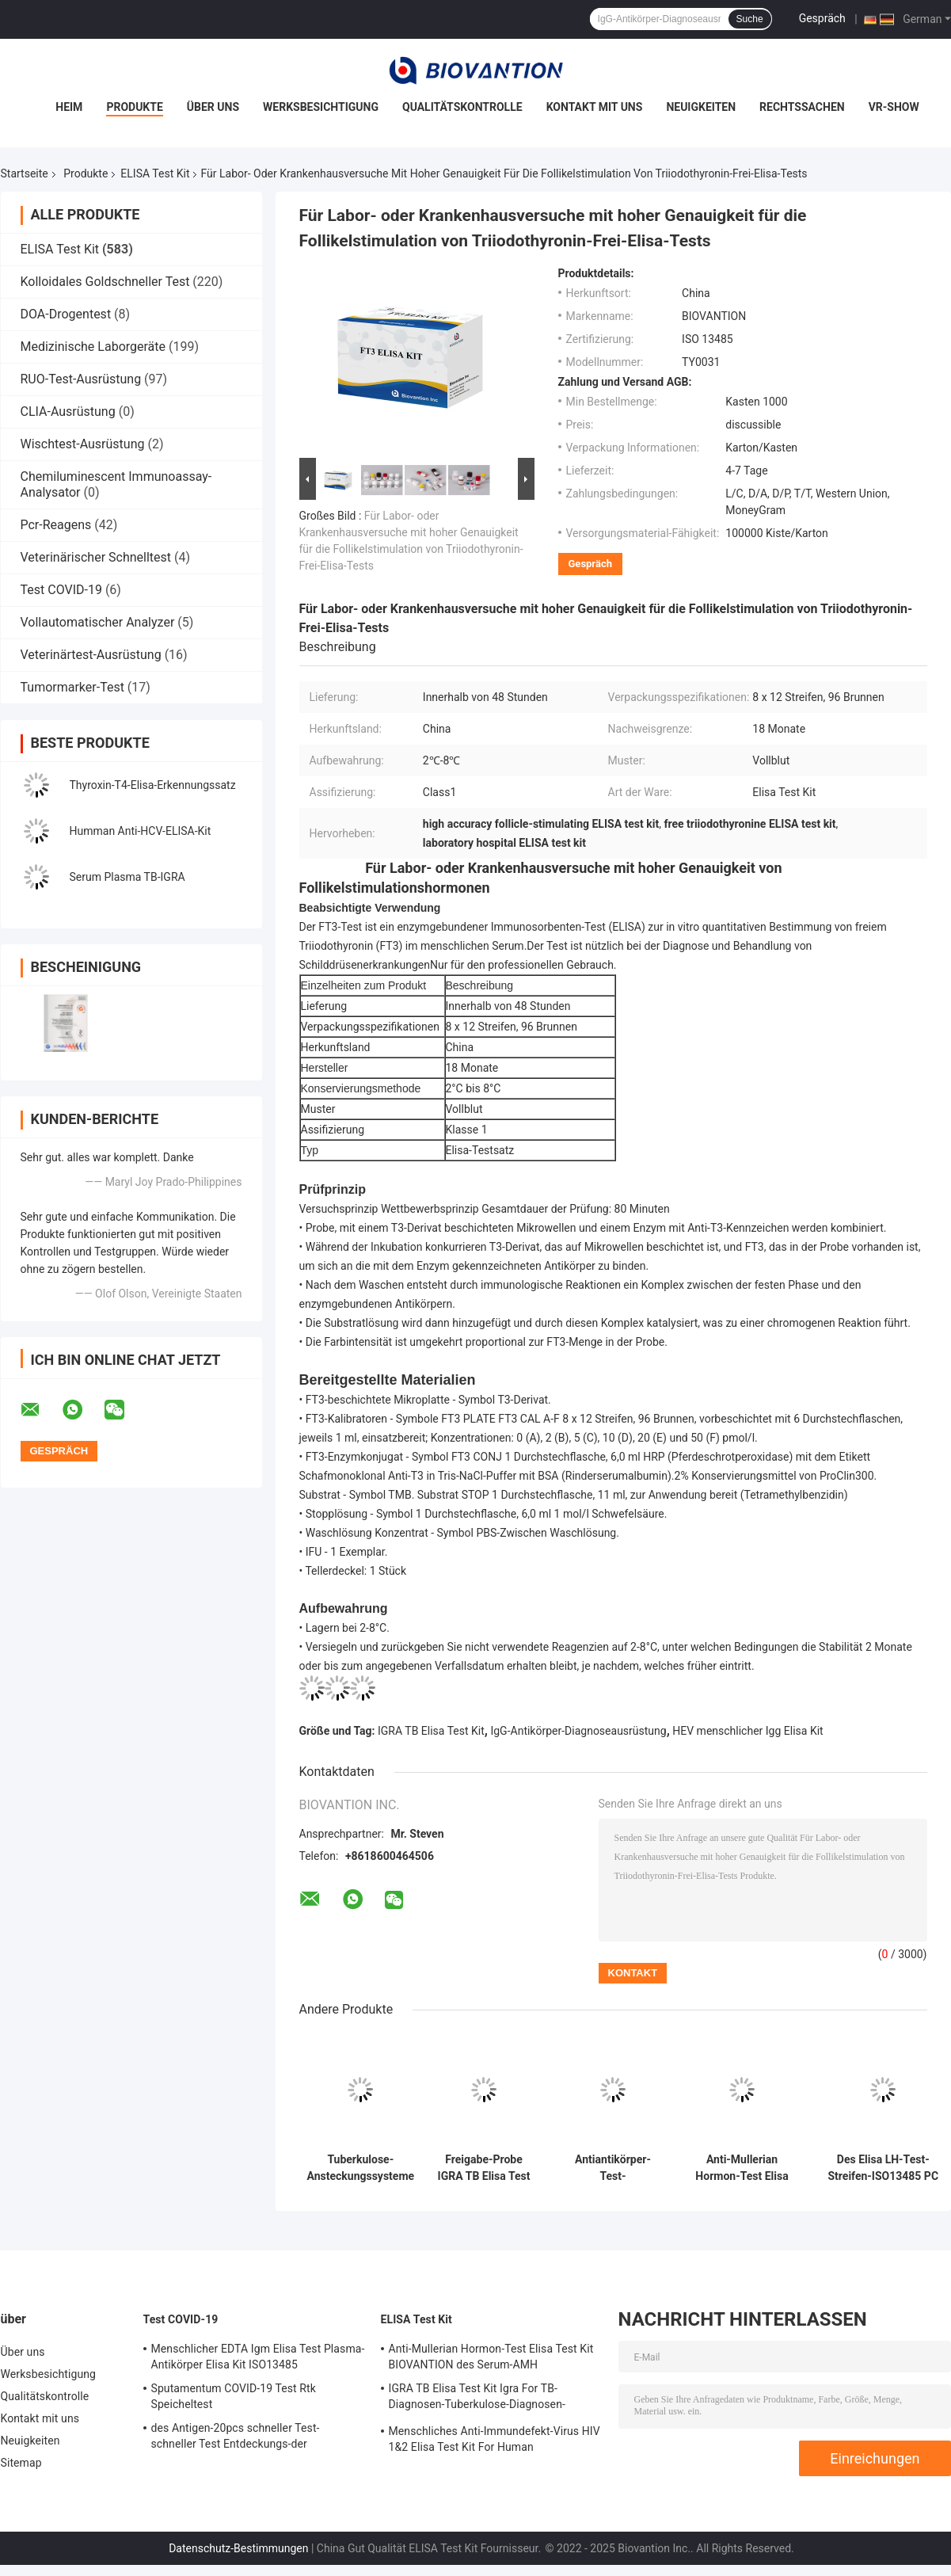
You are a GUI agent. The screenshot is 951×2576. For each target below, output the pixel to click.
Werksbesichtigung (320, 107)
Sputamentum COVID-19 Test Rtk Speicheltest (233, 2396)
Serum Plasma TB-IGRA (127, 877)
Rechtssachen (802, 107)
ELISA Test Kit (154, 173)
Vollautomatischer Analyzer (98, 622)
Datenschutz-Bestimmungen (238, 2548)
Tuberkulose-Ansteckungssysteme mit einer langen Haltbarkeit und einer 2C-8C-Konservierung (361, 2168)
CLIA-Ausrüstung (68, 411)
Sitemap (21, 2462)
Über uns (213, 107)
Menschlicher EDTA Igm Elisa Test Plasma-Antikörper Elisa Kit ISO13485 (258, 2356)
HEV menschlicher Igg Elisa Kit (747, 1730)
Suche (749, 19)
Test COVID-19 (61, 589)
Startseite (24, 173)
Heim (68, 107)
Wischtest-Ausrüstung (83, 444)
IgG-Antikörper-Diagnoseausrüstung (578, 1730)
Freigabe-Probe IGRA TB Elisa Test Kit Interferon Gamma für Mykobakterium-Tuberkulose (484, 2168)
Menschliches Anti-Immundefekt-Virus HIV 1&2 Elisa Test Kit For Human (494, 2439)
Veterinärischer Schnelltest (96, 557)
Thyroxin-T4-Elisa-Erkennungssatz (153, 785)
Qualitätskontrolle (462, 107)
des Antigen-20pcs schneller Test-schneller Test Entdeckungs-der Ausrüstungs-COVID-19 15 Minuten (238, 2438)
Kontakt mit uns (594, 107)
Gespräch (822, 18)
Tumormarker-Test (72, 687)
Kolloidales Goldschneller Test (105, 281)
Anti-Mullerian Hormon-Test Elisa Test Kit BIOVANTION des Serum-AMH (741, 2168)
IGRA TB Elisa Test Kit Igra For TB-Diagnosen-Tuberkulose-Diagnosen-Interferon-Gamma (477, 2398)
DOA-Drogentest (66, 314)
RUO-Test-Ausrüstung (81, 379)
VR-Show (894, 107)
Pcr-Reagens (56, 524)
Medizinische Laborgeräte (93, 346)
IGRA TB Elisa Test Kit (431, 1730)
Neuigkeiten (701, 107)
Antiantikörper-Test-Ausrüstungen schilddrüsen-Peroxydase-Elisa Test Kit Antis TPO (613, 2168)
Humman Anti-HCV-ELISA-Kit (140, 831)
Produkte (134, 107)
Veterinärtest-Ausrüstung (91, 654)
